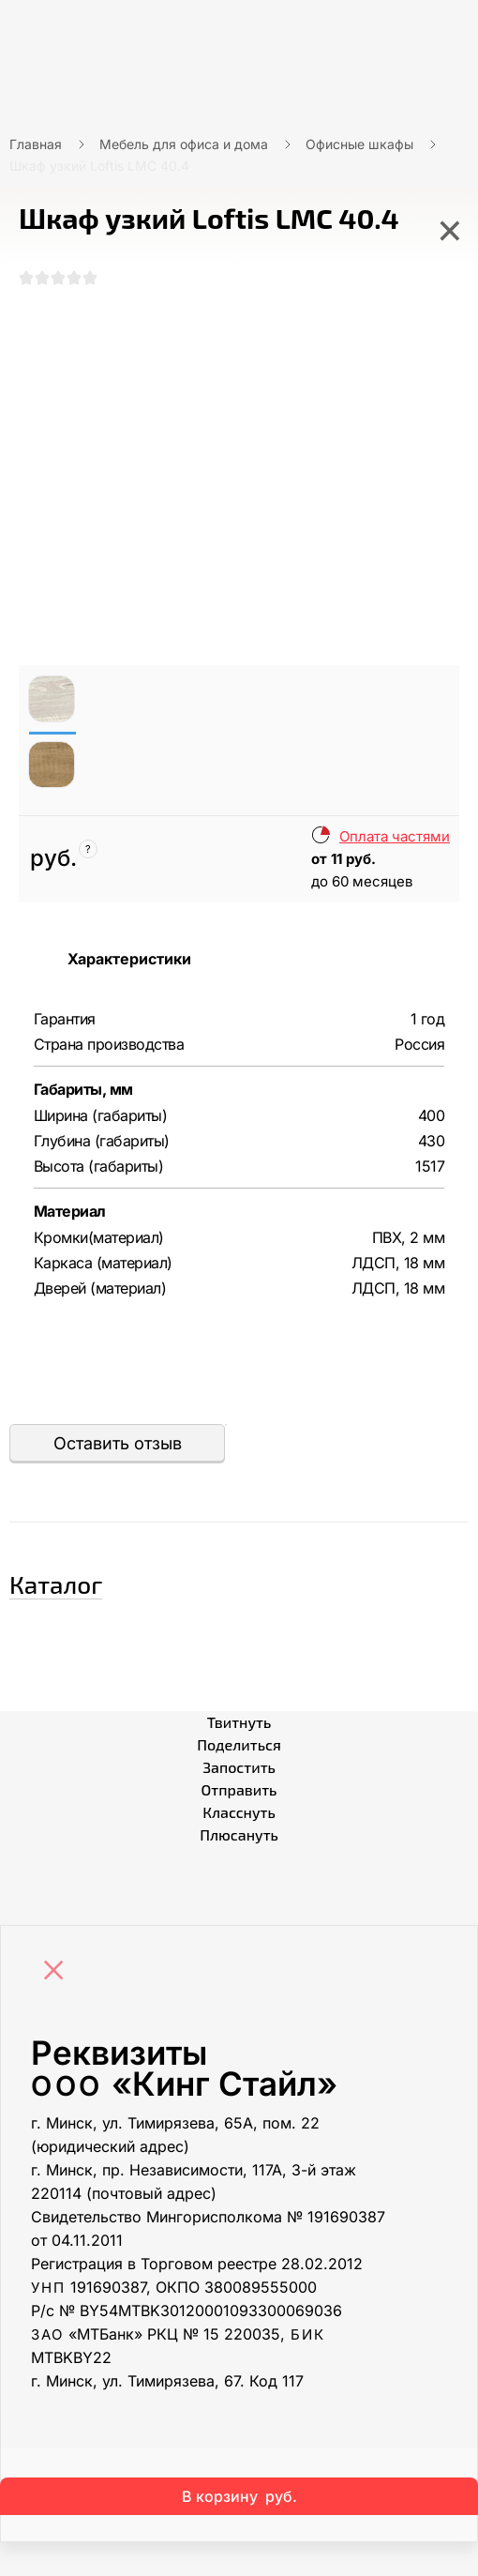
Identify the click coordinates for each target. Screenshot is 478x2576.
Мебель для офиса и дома (183, 144)
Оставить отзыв (117, 1443)
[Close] (58, 1972)
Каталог (55, 1584)
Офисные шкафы (359, 144)
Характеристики (129, 958)
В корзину (239, 2496)
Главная (35, 144)
